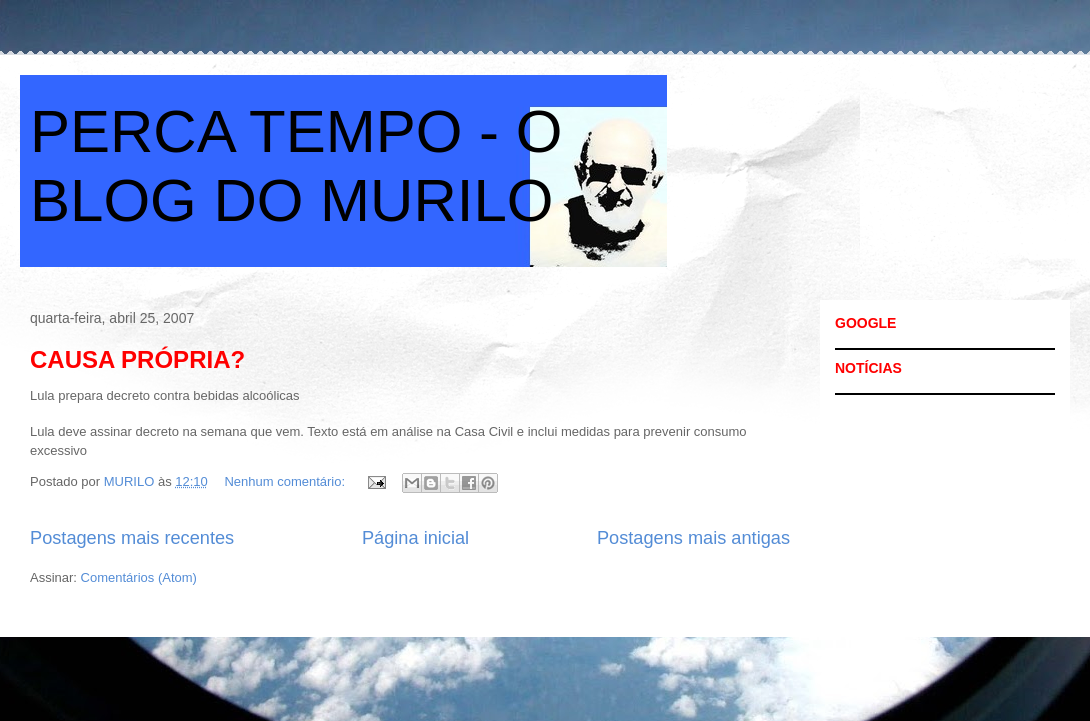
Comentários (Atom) (139, 577)
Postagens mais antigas (693, 538)
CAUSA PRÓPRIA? (137, 359)
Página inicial (415, 538)
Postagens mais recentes (132, 538)
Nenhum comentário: (286, 481)
